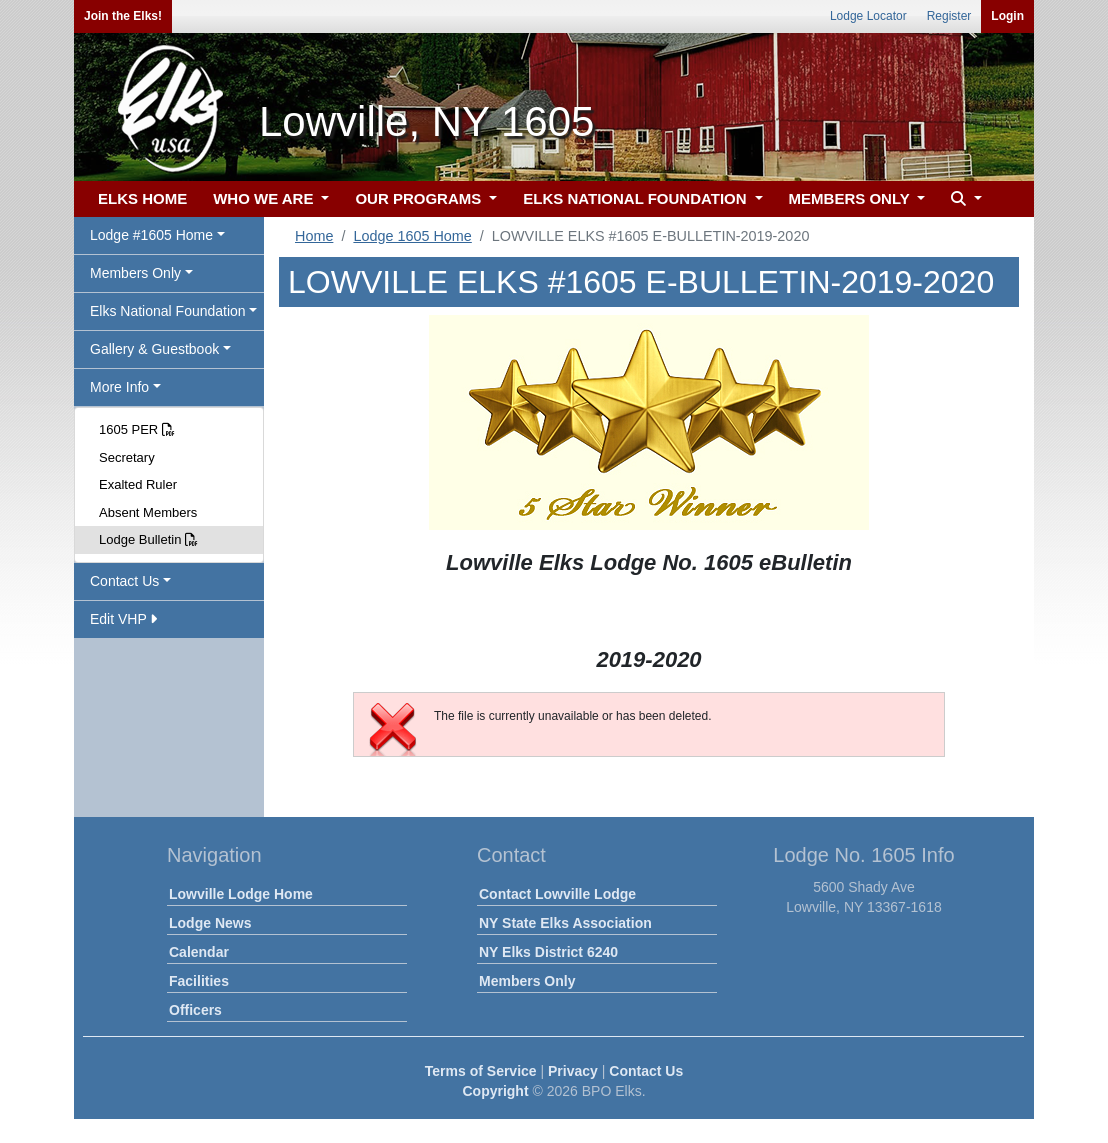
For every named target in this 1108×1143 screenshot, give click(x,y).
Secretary (127, 457)
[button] (964, 199)
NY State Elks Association (565, 923)
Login (1007, 16)
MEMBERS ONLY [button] (851, 198)
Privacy (573, 1071)
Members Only (527, 981)
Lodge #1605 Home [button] (151, 235)
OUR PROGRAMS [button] (420, 198)
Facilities (199, 981)
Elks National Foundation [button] (168, 311)
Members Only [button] (135, 273)
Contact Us (646, 1071)
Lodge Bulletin (148, 539)
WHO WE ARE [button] (265, 198)
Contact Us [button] (124, 581)
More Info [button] (119, 387)
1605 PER (137, 429)
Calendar (199, 952)
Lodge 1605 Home (412, 236)
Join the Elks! (123, 16)
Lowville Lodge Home (241, 894)
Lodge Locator (868, 16)
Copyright (495, 1091)
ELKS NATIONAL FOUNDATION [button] (637, 198)
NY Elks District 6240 (548, 952)
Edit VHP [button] (123, 619)
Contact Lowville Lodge (557, 894)
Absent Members (148, 512)
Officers (195, 1010)
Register (949, 16)
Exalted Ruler (138, 484)
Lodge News (210, 923)
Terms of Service (481, 1071)
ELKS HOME (142, 198)
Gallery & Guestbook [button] (154, 349)
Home (314, 236)
